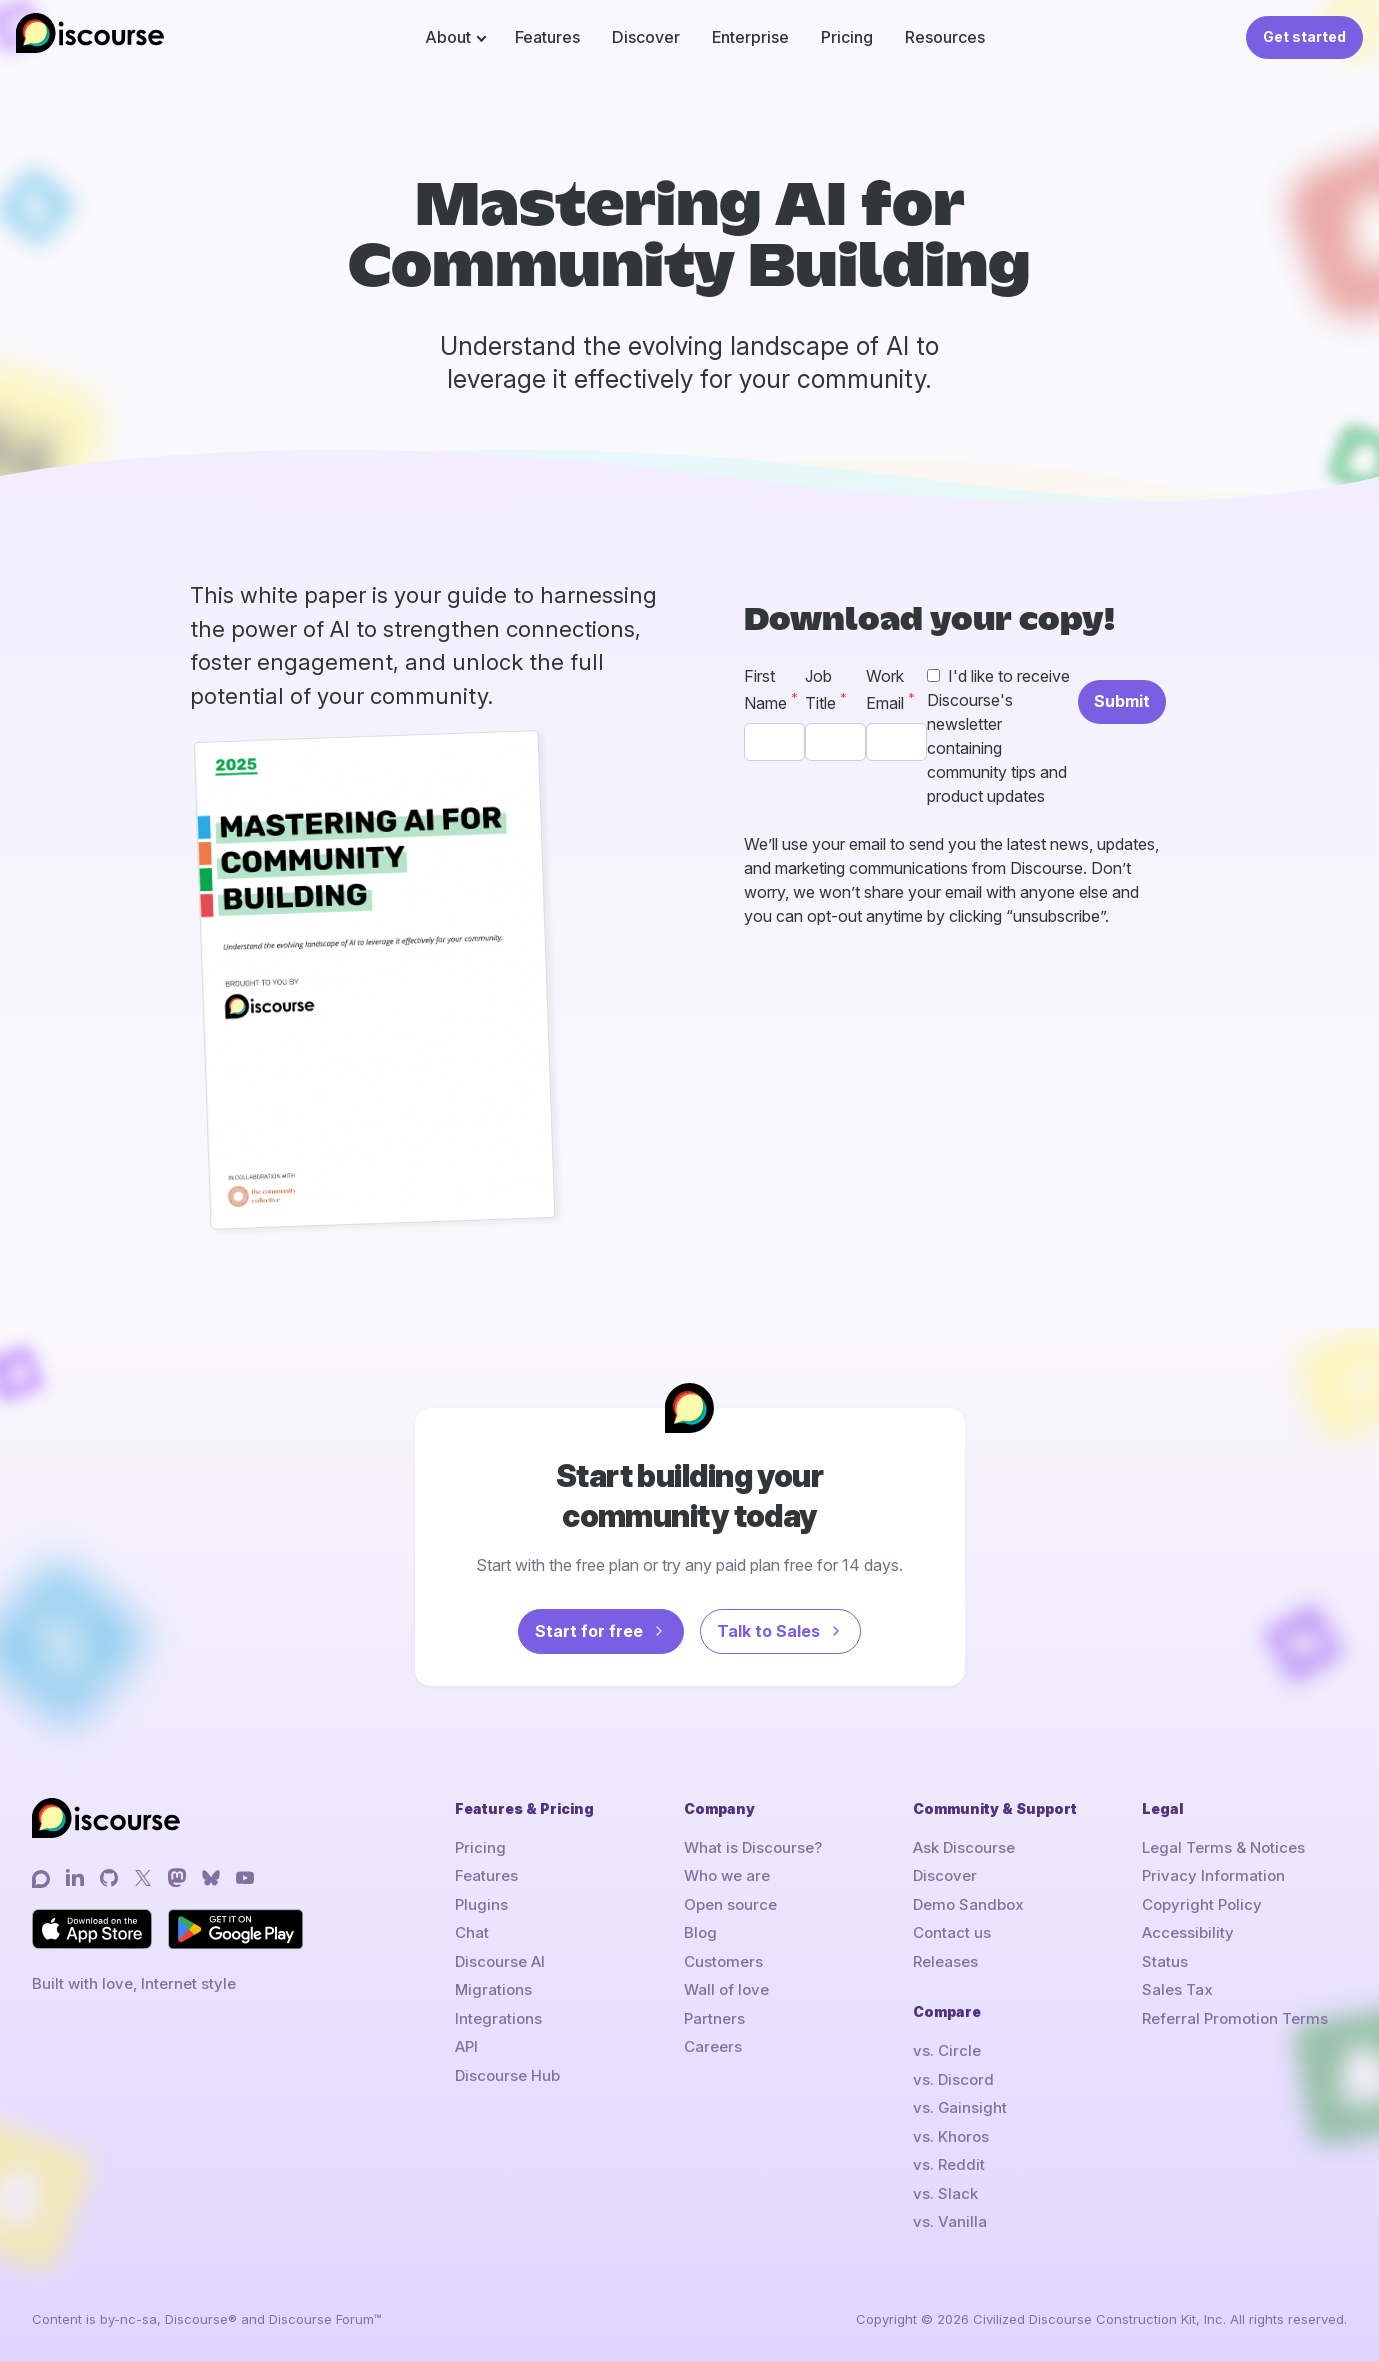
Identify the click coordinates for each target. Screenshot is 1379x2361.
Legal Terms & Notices (1223, 1847)
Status (1165, 1961)
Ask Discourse (964, 1847)
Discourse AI (500, 1961)
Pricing (847, 37)
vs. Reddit (949, 2164)
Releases (945, 1961)
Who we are (727, 1875)
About (448, 37)
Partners (714, 2018)
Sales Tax (1177, 1989)
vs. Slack (945, 2193)
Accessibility (1188, 1932)
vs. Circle (947, 2050)
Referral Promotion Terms (1235, 2018)
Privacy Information (1213, 1875)
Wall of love (726, 1989)
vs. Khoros (951, 2136)
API (466, 2046)
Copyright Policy (1202, 1904)
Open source (730, 1904)
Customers (723, 1961)
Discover (646, 37)
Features (547, 37)
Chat (472, 1932)
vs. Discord (953, 2079)
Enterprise (750, 37)
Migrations (493, 1989)
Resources (945, 37)
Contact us (952, 1932)
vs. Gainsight (960, 2107)
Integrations (498, 2018)
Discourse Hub (507, 2075)
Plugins (481, 1904)
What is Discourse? (753, 1847)
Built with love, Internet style (134, 1983)
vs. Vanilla (950, 2221)
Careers (713, 2046)
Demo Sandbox (968, 1904)
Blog (700, 1932)
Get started (1304, 36)
